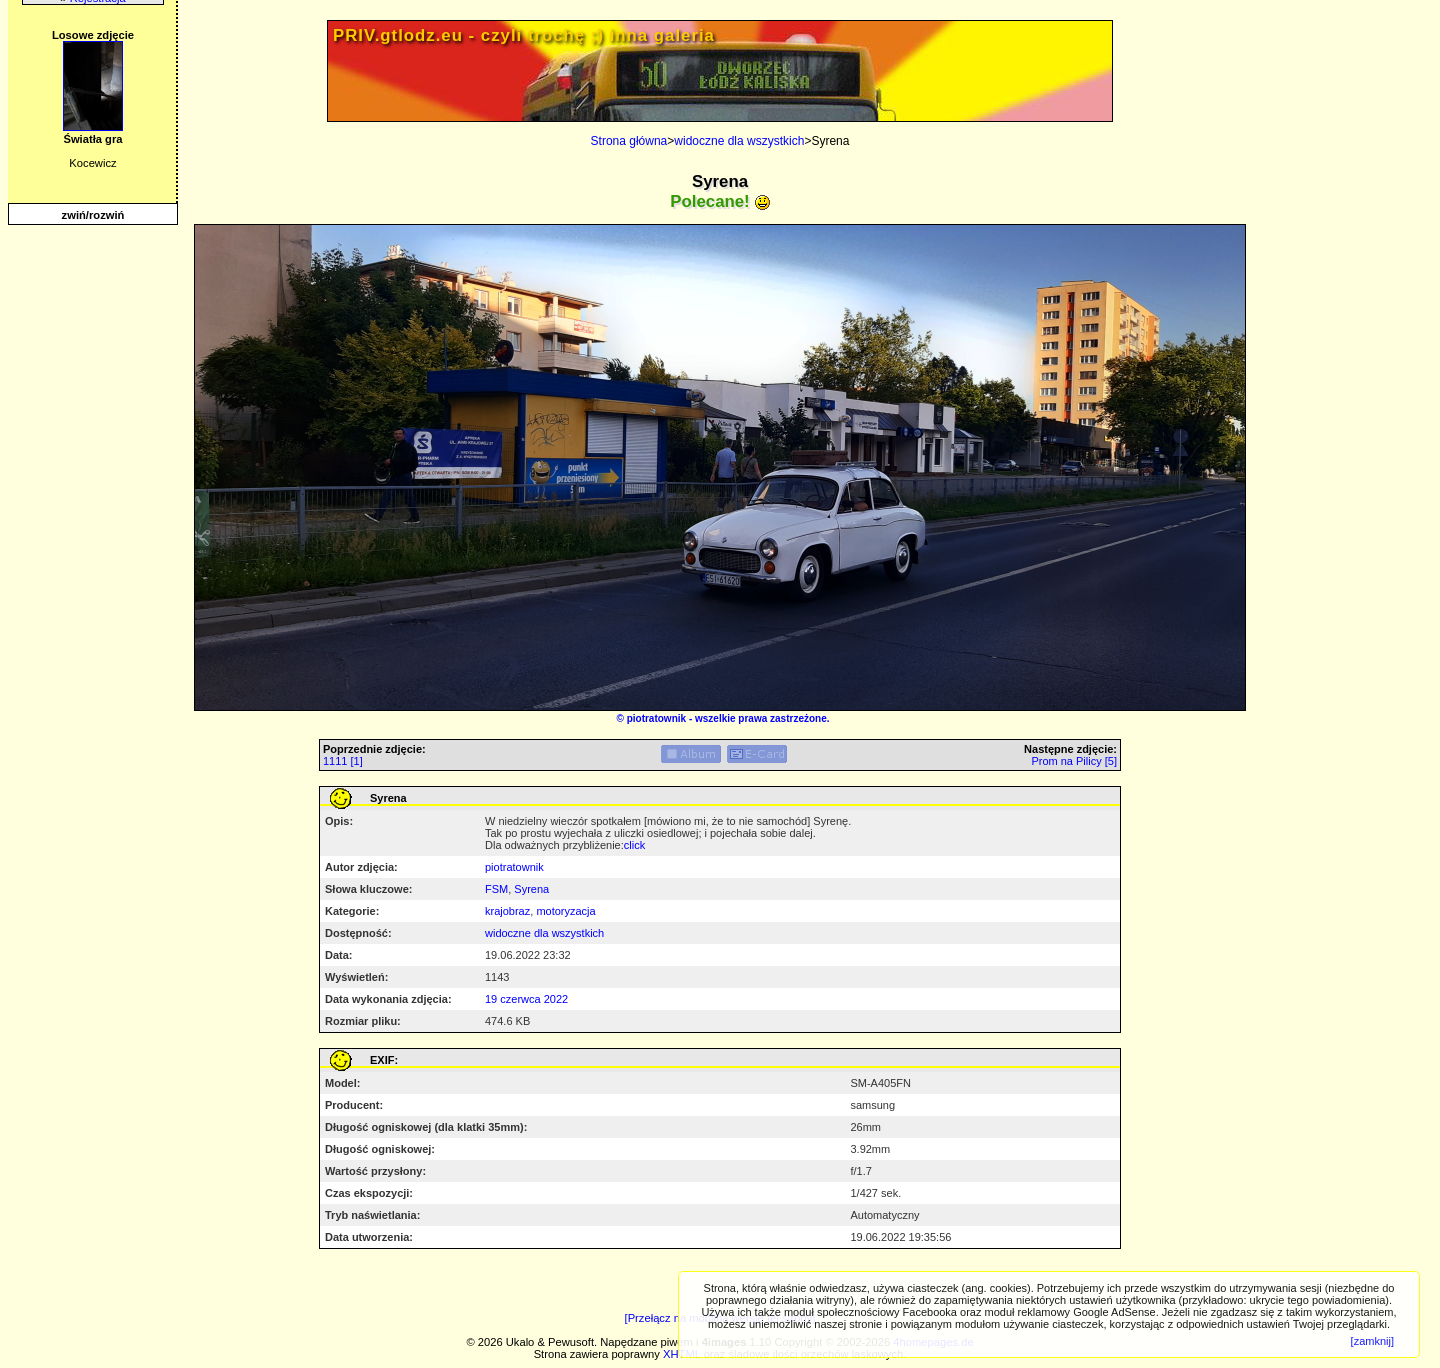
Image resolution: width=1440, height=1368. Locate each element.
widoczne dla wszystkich (739, 141)
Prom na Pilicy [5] (1074, 761)
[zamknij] (1372, 1341)
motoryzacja (565, 911)
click (634, 845)
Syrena (531, 889)
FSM (496, 889)
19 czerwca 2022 (526, 999)
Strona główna (629, 141)
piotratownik (656, 718)
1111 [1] (343, 761)
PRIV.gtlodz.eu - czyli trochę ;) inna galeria (524, 35)
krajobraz (507, 911)
